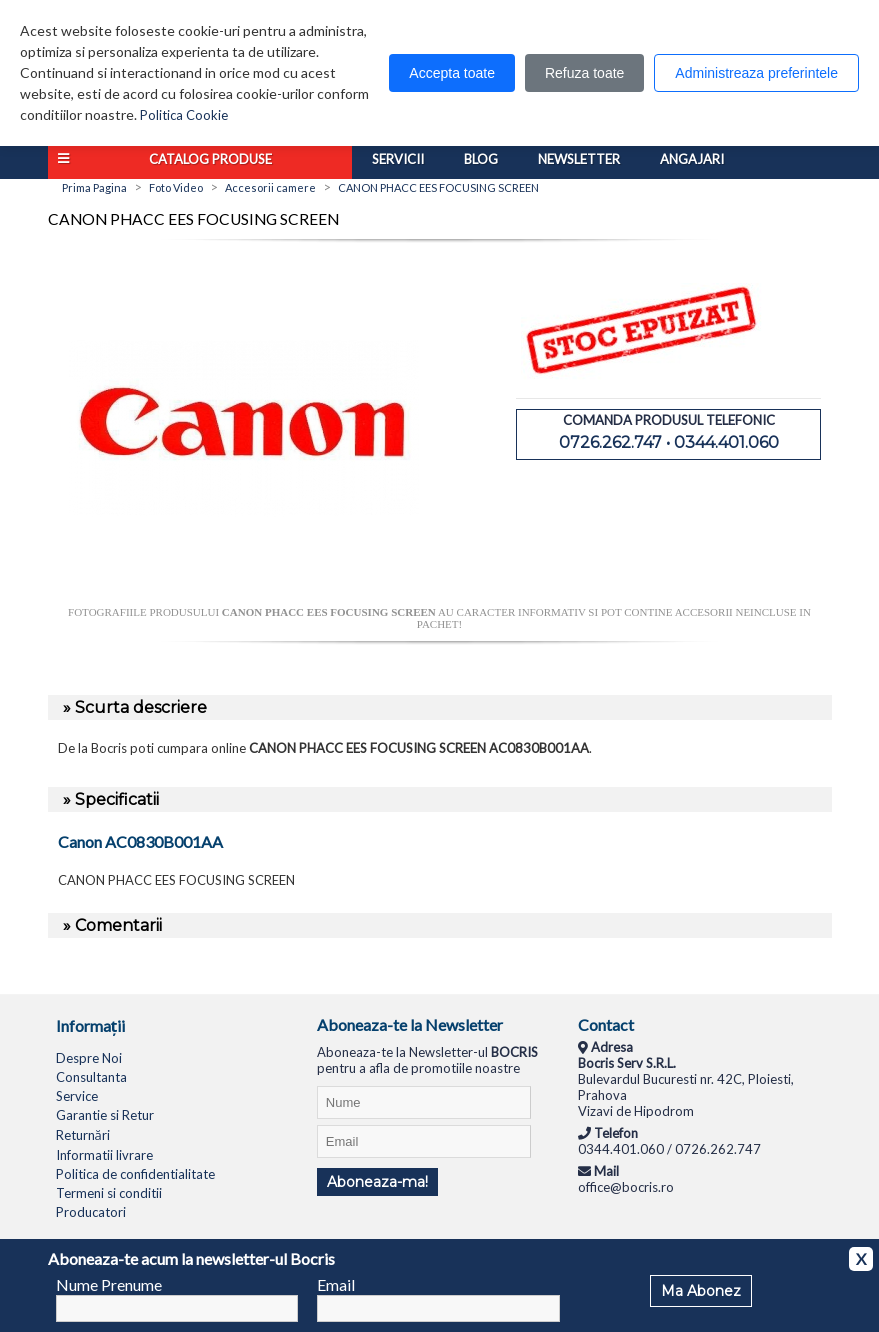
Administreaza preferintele (756, 73)
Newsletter (579, 159)
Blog (481, 159)
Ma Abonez (701, 1291)
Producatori (91, 1212)
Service (77, 1096)
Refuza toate (584, 73)
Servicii (398, 159)
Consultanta (91, 1077)
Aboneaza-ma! (377, 1182)
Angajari (692, 159)
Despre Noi (89, 1058)
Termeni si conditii (109, 1193)
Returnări (83, 1135)
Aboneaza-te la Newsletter (410, 1024)
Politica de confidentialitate (135, 1174)
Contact (606, 1024)
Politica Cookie (184, 115)
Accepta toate (452, 73)
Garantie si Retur (105, 1115)
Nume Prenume (109, 1284)
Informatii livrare (104, 1155)
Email (336, 1284)
